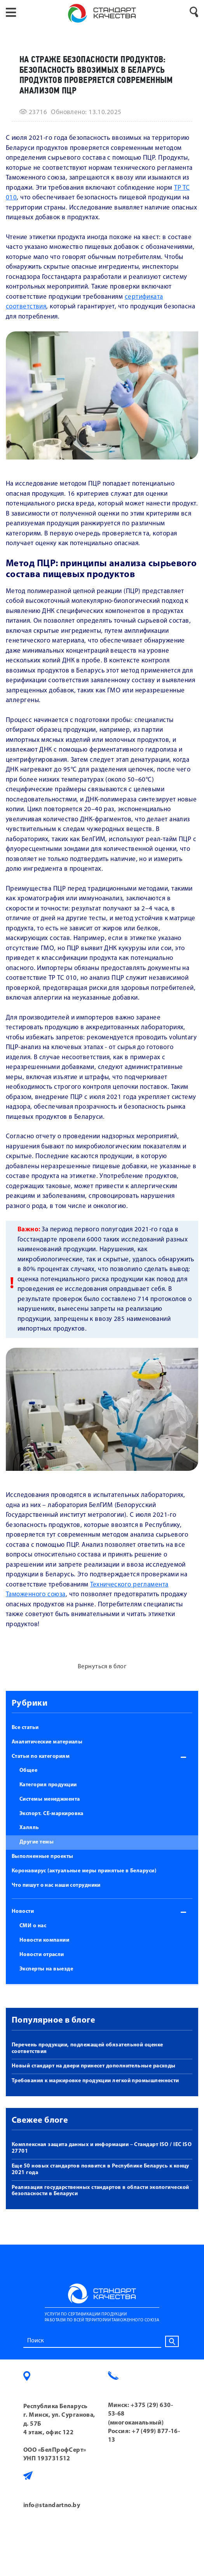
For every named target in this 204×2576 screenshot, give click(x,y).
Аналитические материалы (47, 1742)
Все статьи (25, 1728)
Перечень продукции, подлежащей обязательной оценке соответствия (87, 2048)
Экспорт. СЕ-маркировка (51, 1814)
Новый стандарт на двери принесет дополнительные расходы (94, 2066)
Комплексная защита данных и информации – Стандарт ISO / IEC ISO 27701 (102, 2148)
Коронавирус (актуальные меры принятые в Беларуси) (84, 1871)
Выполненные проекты (42, 1856)
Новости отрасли (41, 1955)
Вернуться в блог (102, 1667)
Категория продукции (48, 1785)
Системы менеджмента (49, 1799)
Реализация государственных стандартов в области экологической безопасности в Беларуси (100, 2191)
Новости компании (44, 1940)
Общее (28, 1770)
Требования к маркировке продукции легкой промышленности (95, 2081)
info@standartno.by (51, 2505)
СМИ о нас (32, 1926)
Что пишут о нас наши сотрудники (56, 1885)
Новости (23, 1911)
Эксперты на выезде (46, 1969)
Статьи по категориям (41, 1756)
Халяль (29, 1828)
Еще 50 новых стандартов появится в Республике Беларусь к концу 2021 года (100, 2169)
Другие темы (36, 1842)
